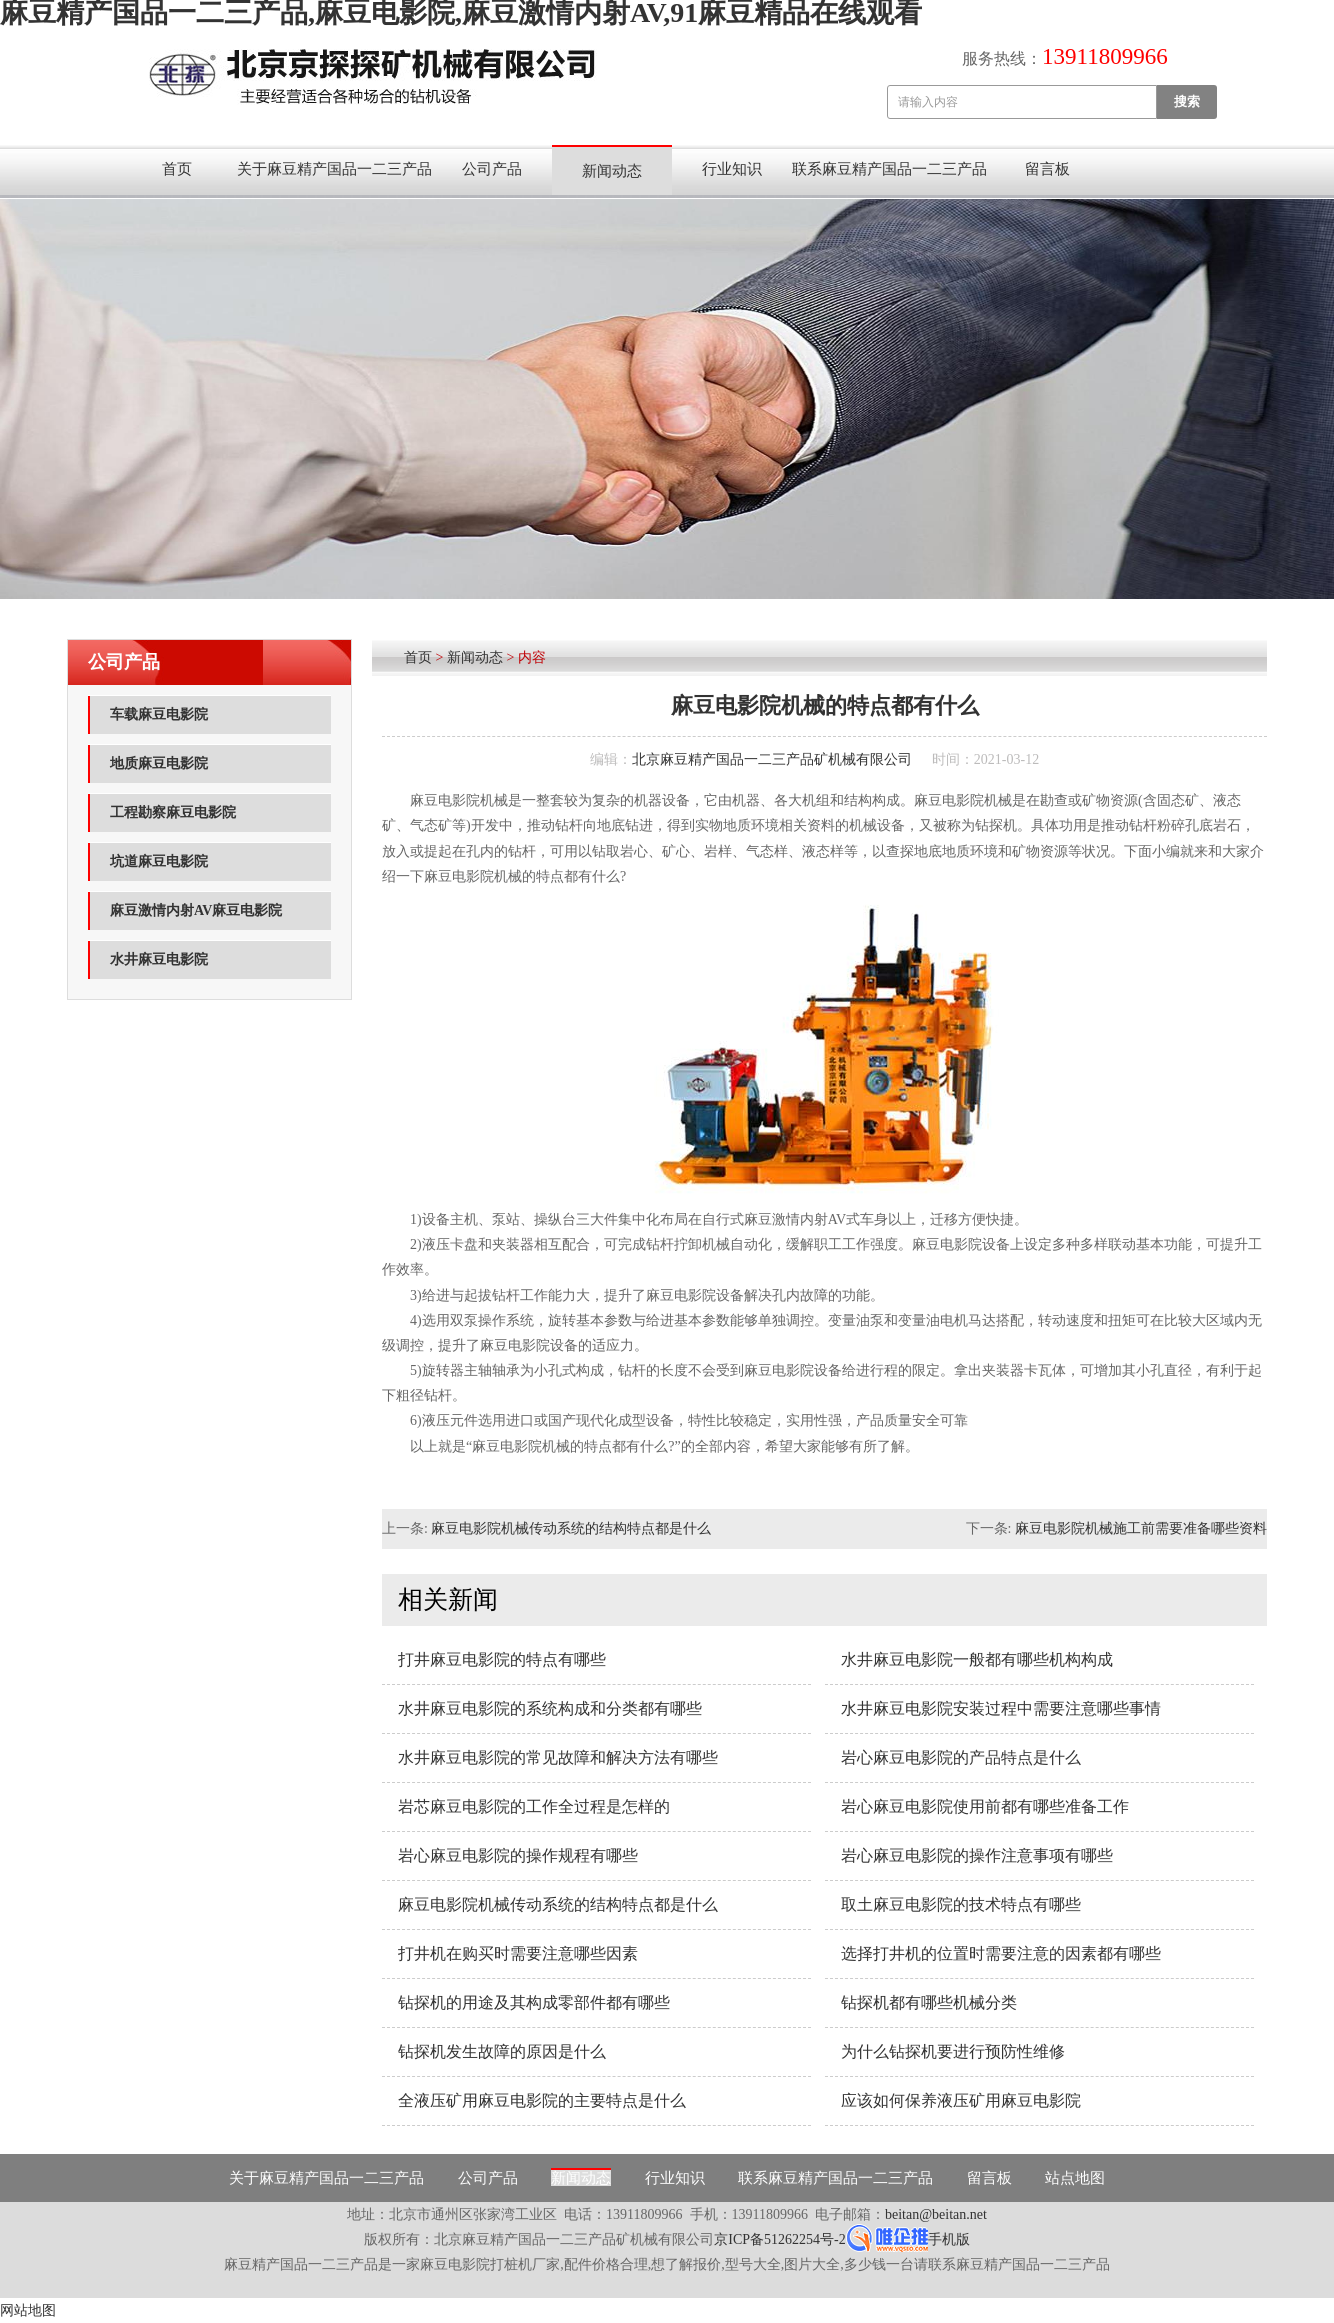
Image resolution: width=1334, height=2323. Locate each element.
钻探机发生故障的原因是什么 (502, 2051)
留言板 (1047, 169)
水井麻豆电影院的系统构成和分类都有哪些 (550, 1708)
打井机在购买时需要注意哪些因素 (518, 1953)
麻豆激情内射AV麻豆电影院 (196, 910)
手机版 (949, 2239)
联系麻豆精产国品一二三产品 (889, 169)
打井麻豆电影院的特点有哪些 (502, 1659)
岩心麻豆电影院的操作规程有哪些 (518, 1855)
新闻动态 (612, 171)
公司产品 (492, 169)
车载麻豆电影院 (159, 714)
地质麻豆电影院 (159, 763)
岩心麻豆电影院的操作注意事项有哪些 (977, 1855)
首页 (177, 169)
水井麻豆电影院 (159, 959)
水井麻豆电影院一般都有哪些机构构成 (977, 1659)
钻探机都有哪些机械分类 (929, 2002)
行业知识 (732, 169)
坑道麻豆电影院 (159, 861)
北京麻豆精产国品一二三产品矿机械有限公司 (772, 759)
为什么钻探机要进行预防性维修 (953, 2051)
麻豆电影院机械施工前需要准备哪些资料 (1141, 1528)
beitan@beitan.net (936, 2214)
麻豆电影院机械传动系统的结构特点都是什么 (571, 1528)
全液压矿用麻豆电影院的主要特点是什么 (542, 2100)
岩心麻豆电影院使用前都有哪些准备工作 (985, 1806)
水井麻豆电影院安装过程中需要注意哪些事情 (1001, 1708)
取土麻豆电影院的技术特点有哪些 (961, 1904)
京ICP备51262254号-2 (779, 2239)
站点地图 (1075, 2178)
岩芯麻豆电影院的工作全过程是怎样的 (534, 1806)
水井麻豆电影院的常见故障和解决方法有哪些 (558, 1757)
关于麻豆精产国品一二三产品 (334, 169)
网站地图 (28, 2310)
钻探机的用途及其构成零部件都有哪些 (534, 2002)
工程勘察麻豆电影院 (173, 812)
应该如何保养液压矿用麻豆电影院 (961, 2100)
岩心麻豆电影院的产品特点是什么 (961, 1757)
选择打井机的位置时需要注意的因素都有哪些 (1001, 1953)
